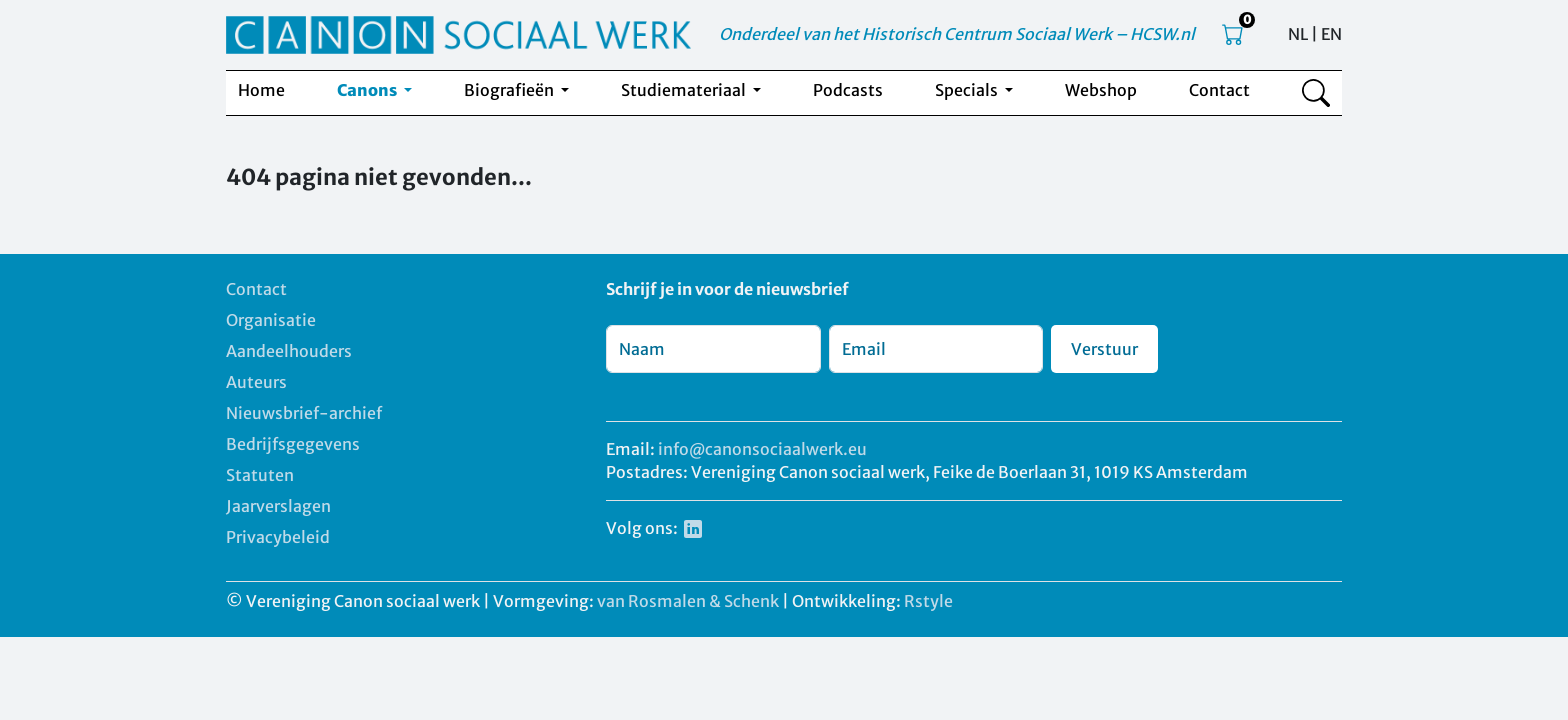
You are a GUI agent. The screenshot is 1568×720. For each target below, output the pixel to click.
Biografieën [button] (510, 90)
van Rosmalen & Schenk (688, 601)
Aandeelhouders (289, 351)
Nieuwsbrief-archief (304, 413)
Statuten (260, 475)
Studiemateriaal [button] (685, 90)
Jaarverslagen (278, 506)
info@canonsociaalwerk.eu (762, 449)
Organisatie (271, 320)
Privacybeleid (278, 537)
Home (261, 90)
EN (1331, 34)
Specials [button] (968, 90)
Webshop (1101, 90)
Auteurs (256, 382)
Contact (1219, 90)
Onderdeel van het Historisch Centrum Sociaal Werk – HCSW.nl (957, 34)
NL (1298, 34)
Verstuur (1104, 349)
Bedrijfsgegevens (293, 444)
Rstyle (928, 601)
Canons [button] (368, 90)
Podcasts (848, 90)
